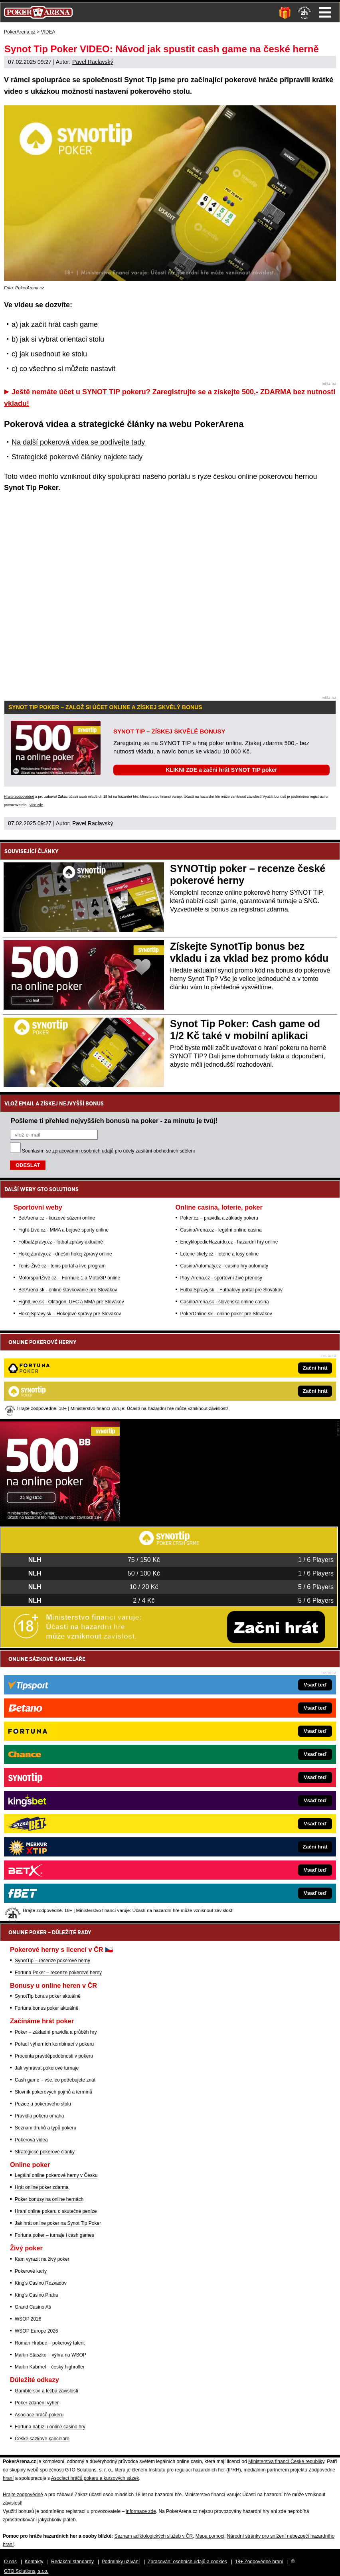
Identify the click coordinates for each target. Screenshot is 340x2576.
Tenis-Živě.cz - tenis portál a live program (62, 1266)
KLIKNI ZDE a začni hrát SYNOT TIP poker (221, 770)
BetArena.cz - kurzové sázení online (56, 1218)
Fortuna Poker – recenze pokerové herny (58, 1972)
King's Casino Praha (36, 2295)
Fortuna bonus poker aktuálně (46, 2008)
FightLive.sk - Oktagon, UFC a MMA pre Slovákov (71, 1302)
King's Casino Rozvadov (41, 2283)
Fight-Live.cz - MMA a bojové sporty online (63, 1230)
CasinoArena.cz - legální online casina (221, 1230)
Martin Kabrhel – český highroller (50, 2367)
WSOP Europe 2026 (36, 2331)
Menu (325, 12)
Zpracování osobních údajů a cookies (187, 2561)
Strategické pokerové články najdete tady (77, 457)
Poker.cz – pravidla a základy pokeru (219, 1218)
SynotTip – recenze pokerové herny (52, 1960)
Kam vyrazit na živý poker (42, 2259)
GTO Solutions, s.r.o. (26, 2571)
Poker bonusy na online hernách (49, 2199)
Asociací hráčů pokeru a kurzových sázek (95, 2478)
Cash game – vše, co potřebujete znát (55, 2080)
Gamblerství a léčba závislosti (46, 2391)
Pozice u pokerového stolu (43, 2104)
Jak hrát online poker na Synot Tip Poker (58, 2223)
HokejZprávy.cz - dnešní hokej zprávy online (65, 1254)
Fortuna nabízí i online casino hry (50, 2427)
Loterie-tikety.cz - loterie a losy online (219, 1254)
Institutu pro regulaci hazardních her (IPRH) (194, 2470)
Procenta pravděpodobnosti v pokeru (54, 2056)
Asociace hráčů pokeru (39, 2415)
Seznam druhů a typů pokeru (45, 2128)
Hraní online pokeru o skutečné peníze (56, 2211)
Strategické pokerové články (45, 2152)
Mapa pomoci (210, 2536)
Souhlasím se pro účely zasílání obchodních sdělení (108, 1151)
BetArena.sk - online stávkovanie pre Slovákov (67, 1290)
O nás (10, 2561)
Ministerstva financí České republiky (286, 2461)
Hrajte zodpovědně (19, 797)
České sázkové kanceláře (42, 2439)
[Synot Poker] (60, 1519)
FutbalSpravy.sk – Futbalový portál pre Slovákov (231, 1290)
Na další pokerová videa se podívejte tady (78, 442)
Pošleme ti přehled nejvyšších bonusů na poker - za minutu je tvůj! (114, 1120)
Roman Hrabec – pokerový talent (50, 2343)
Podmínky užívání (121, 2561)
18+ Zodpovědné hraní (259, 2561)
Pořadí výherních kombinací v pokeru (54, 2044)
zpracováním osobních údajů (82, 1151)
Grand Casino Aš (33, 2307)
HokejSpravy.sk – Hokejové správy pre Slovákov (69, 1314)
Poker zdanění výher (37, 2403)
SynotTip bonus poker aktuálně (48, 1996)
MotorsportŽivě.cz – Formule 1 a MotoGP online (69, 1278)
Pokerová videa (31, 2140)
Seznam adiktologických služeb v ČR (153, 2536)
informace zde (141, 2511)
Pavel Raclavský (92, 62)
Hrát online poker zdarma (42, 2187)
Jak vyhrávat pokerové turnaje (47, 2068)
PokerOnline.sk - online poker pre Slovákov (226, 1314)
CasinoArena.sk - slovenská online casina (224, 1302)
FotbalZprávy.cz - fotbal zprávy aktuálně (60, 1242)
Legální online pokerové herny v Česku (56, 2175)
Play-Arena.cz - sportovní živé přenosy (221, 1278)
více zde (36, 805)
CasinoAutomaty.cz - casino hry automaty (224, 1266)
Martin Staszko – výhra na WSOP (50, 2355)
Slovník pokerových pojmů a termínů (53, 2092)
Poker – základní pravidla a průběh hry (56, 2032)
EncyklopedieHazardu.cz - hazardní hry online (229, 1242)
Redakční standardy (72, 2561)
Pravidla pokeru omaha (39, 2116)
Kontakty (34, 2561)
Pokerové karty (31, 2271)
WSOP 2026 (28, 2319)
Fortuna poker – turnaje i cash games (54, 2235)
